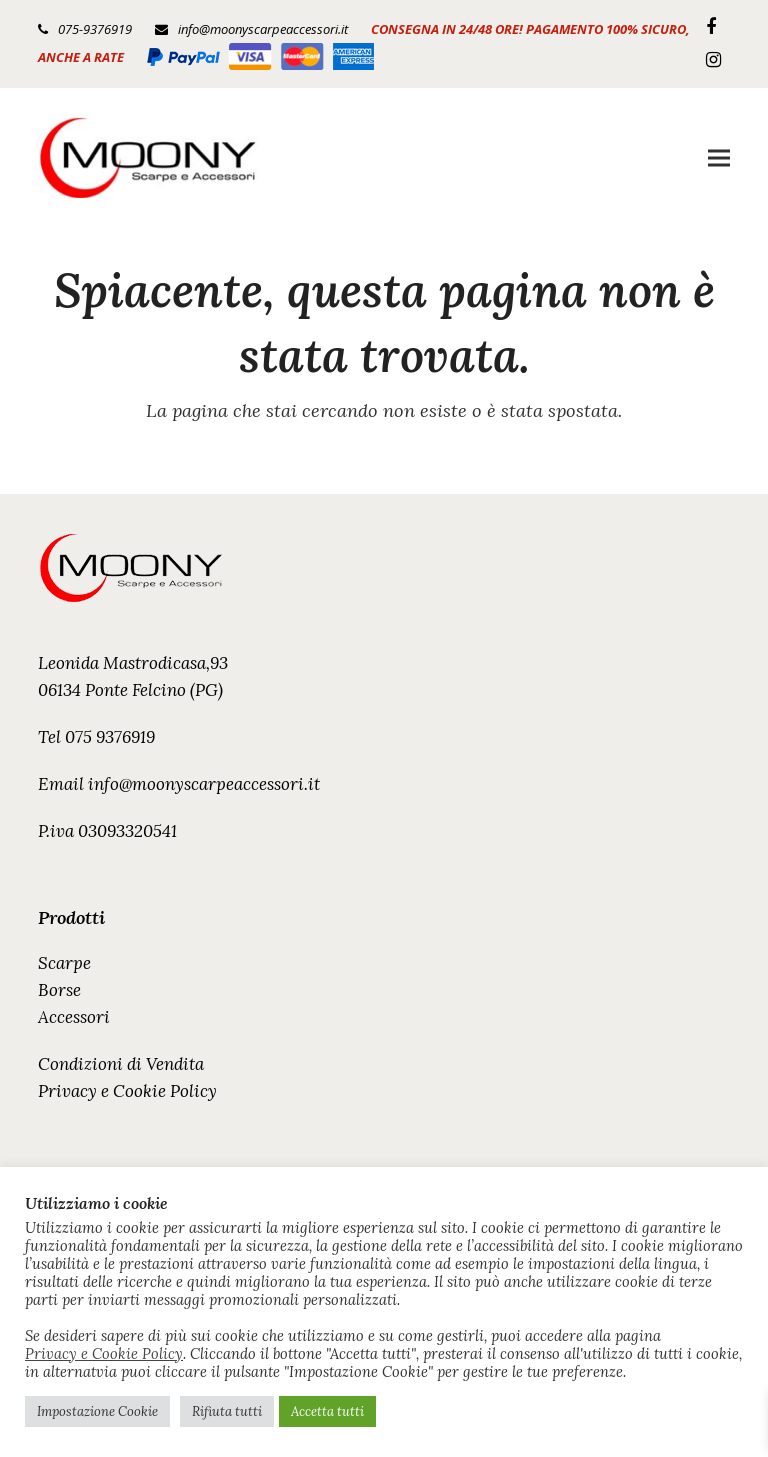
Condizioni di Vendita (121, 1064)
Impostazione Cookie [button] (97, 1411)
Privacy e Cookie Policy (127, 1091)
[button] (719, 157)
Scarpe (64, 963)
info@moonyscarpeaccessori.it (263, 29)
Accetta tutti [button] (327, 1411)
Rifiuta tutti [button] (227, 1411)
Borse (59, 990)
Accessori (74, 1017)
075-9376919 (95, 29)
